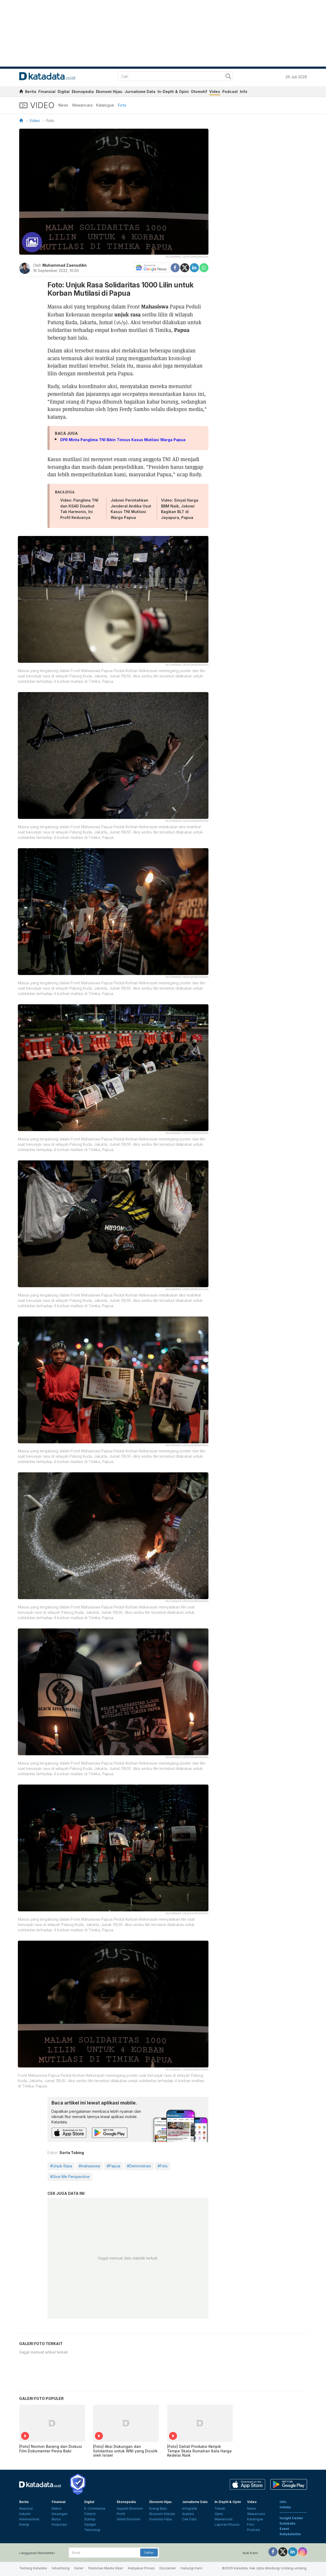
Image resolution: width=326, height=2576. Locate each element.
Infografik (189, 2508)
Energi (24, 2524)
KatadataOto (290, 2534)
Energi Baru (158, 2508)
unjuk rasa (127, 314)
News (63, 105)
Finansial (46, 91)
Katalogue (105, 105)
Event (284, 2529)
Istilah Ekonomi (128, 2519)
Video (214, 91)
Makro (57, 2508)
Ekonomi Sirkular (162, 2514)
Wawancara (82, 105)
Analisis (188, 2514)
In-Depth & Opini (173, 91)
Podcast (230, 91)
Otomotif (199, 91)
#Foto (163, 2166)
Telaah (220, 2508)
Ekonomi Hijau (109, 91)
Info (243, 91)
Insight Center (291, 2518)
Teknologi (92, 2530)
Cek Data (189, 2519)
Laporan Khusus (227, 2524)
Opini (219, 2514)
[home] (21, 92)
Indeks (285, 2507)
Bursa (56, 2519)
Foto (122, 105)
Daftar (149, 2552)
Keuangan (59, 2514)
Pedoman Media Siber (105, 2568)
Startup (89, 2519)
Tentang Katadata (33, 2568)
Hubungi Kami (191, 2568)
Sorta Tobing (71, 2152)
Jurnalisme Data (139, 91)
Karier (78, 2568)
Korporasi (59, 2524)
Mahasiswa (154, 306)
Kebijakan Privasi (141, 2568)
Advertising (61, 2568)
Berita (30, 91)
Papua (182, 330)
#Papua (113, 2166)
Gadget (90, 2524)
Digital (64, 91)
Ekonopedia (83, 91)
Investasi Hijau (160, 2519)
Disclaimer (167, 2568)
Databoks (287, 2523)
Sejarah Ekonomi (130, 2508)
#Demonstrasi (139, 2166)
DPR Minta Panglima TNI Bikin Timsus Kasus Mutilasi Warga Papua (123, 439)
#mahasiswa (89, 2166)
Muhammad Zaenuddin (64, 265)
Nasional (26, 2508)
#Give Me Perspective (70, 2176)
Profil (121, 2514)
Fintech (90, 2514)
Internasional (29, 2519)
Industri (25, 2514)
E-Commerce (94, 2508)
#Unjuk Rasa (61, 2166)
